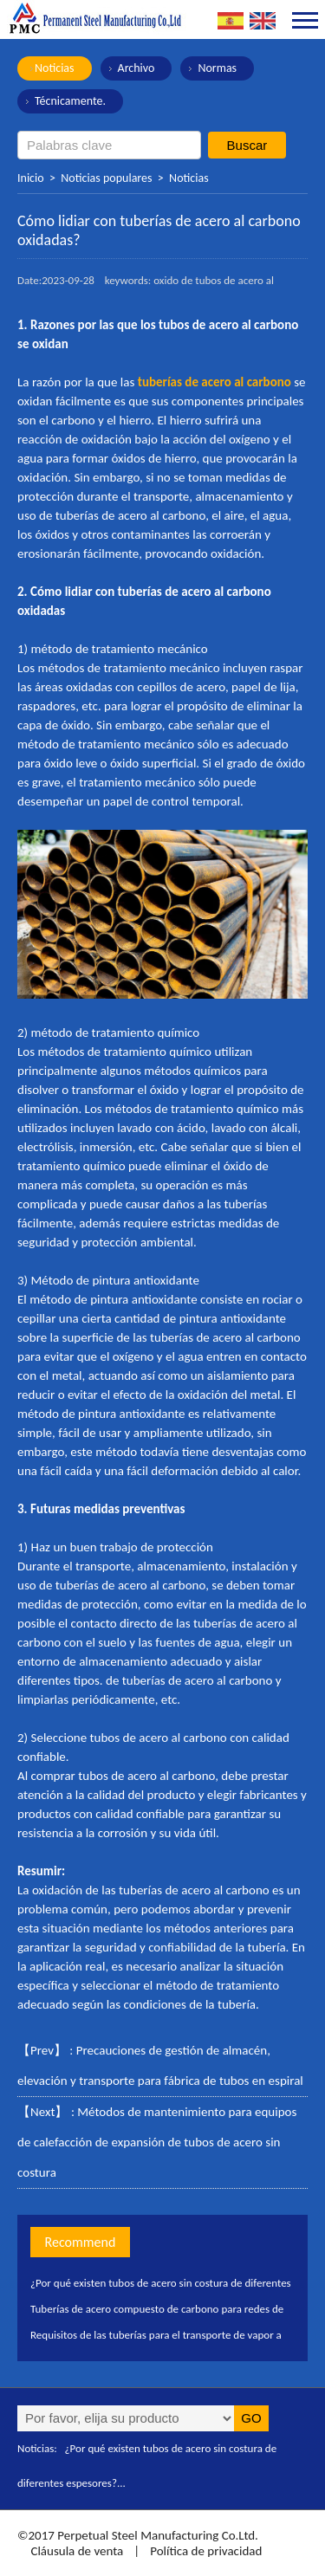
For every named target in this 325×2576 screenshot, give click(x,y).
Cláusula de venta (75, 2551)
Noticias (55, 68)
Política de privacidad (206, 2551)
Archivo (136, 68)
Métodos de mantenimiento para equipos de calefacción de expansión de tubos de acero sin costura (156, 2142)
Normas (217, 68)
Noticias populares (106, 178)
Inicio (30, 178)
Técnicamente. (70, 101)
